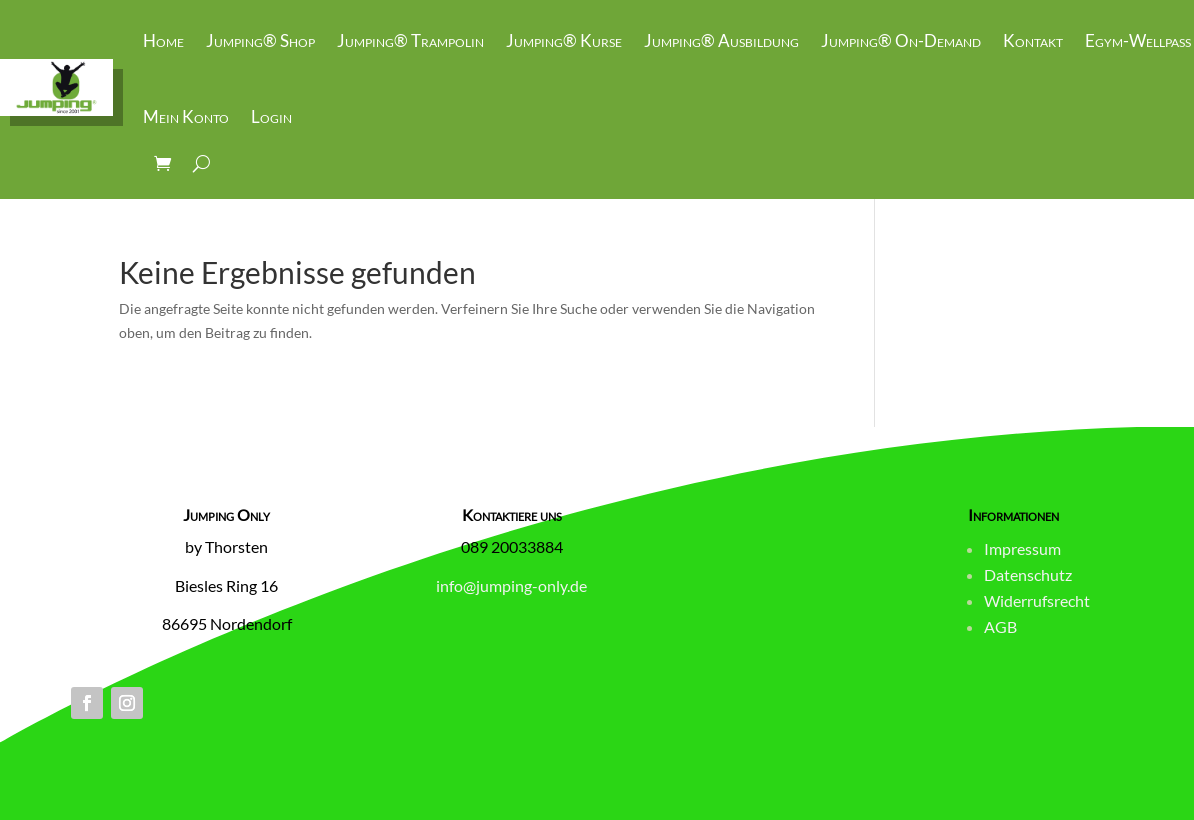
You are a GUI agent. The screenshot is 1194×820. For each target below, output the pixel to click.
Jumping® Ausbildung (721, 40)
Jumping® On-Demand (901, 40)
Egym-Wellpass (1138, 40)
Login (271, 116)
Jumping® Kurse (564, 40)
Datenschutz (1028, 574)
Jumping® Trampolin (410, 40)
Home (163, 40)
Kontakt (1033, 40)
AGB (1000, 626)
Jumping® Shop (260, 40)
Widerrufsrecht (1037, 600)
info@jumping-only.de (511, 585)
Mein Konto (186, 116)
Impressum (1022, 548)
